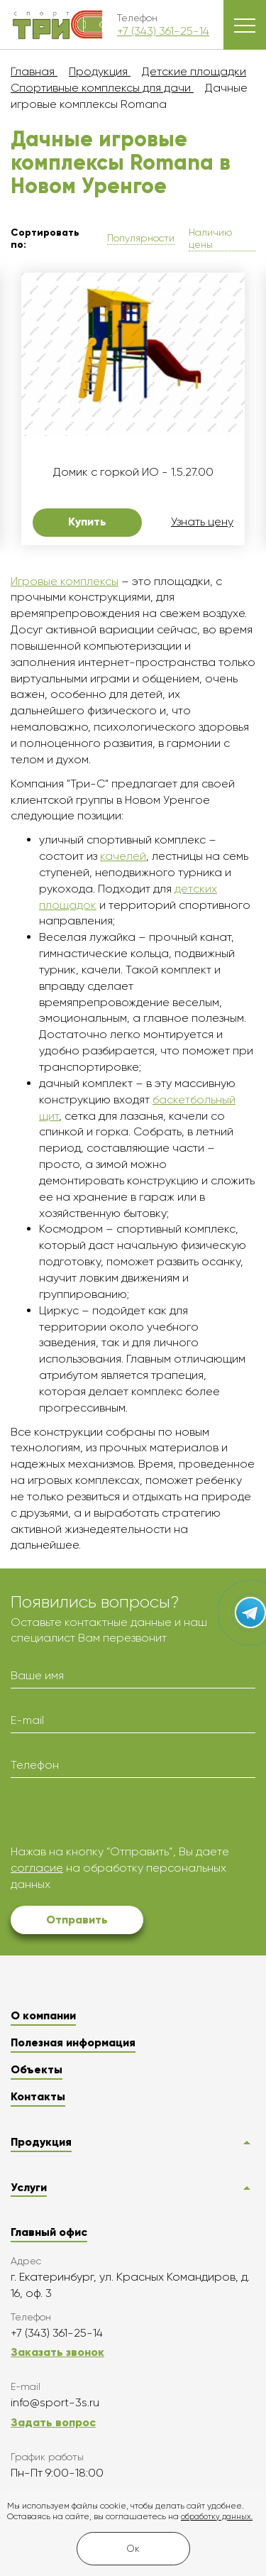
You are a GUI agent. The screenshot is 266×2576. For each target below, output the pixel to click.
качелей (123, 856)
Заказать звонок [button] (57, 2352)
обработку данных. (217, 2516)
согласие (37, 1867)
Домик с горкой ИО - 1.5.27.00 (133, 472)
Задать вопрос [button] (53, 2422)
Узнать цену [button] (202, 521)
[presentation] (118, 1816)
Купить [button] (87, 521)
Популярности (140, 238)
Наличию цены (210, 238)
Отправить (77, 1919)
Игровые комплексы (64, 581)
